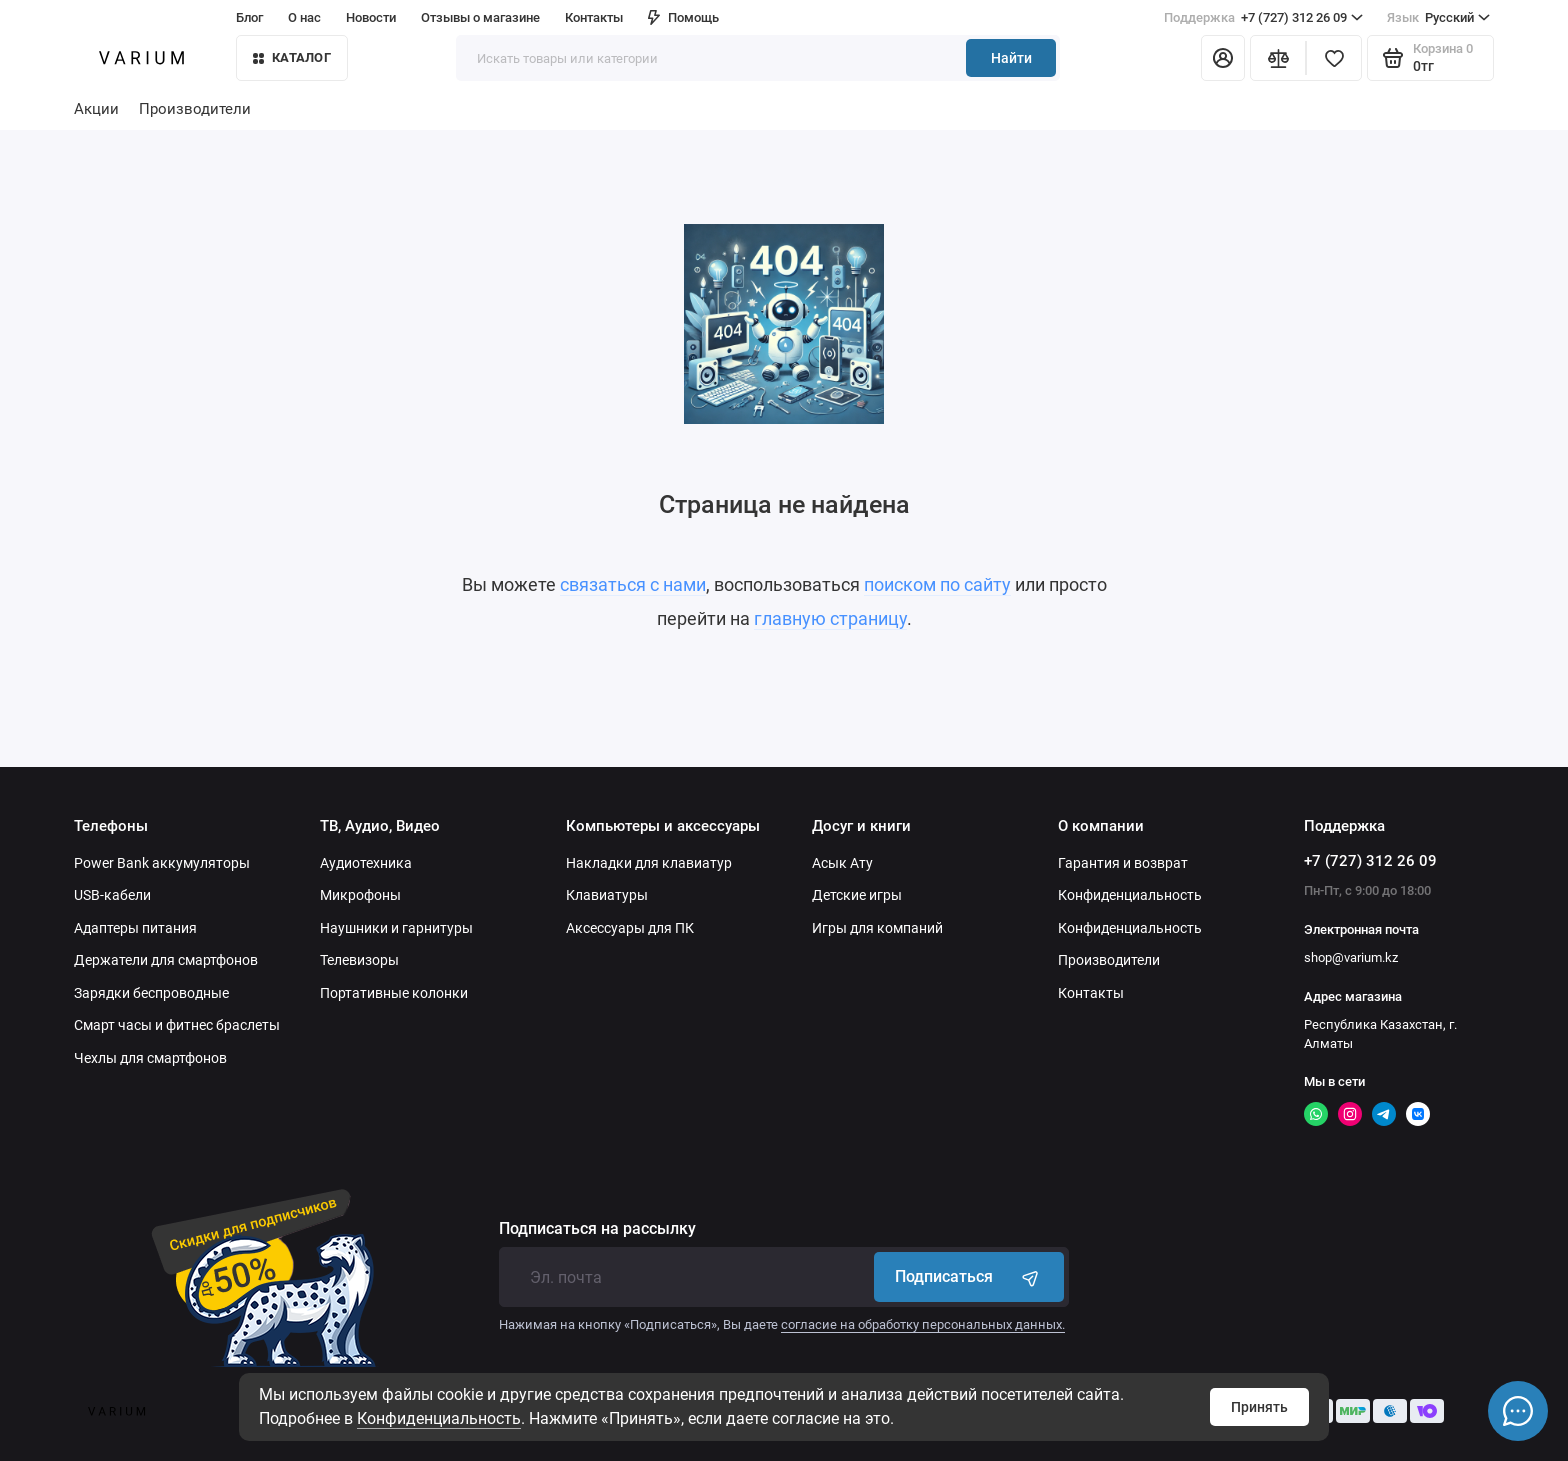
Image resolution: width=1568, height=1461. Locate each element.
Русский (1438, 18)
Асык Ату (842, 863)
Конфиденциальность (439, 1418)
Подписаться (969, 1277)
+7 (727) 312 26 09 (1263, 18)
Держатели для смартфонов (166, 960)
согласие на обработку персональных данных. (923, 1324)
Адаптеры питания (135, 928)
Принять (1259, 1407)
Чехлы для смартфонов (150, 1058)
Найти (1011, 58)
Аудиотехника (366, 863)
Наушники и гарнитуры (396, 928)
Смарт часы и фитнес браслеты (177, 1025)
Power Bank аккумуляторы (162, 863)
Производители (195, 109)
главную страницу (830, 618)
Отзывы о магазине (480, 17)
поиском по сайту (937, 584)
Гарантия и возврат (1123, 863)
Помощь (683, 17)
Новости (371, 17)
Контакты (594, 17)
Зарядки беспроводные (151, 993)
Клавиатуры (607, 895)
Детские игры (857, 895)
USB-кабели (112, 895)
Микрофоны (360, 895)
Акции (96, 109)
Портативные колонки (394, 993)
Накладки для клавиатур (649, 863)
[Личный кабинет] (1223, 58)
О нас (304, 17)
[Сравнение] (1278, 58)
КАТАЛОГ (292, 57)
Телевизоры (359, 960)
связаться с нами (633, 584)
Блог (249, 17)
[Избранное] (1334, 58)
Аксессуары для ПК (630, 928)
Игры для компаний (877, 928)
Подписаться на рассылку (597, 1229)
